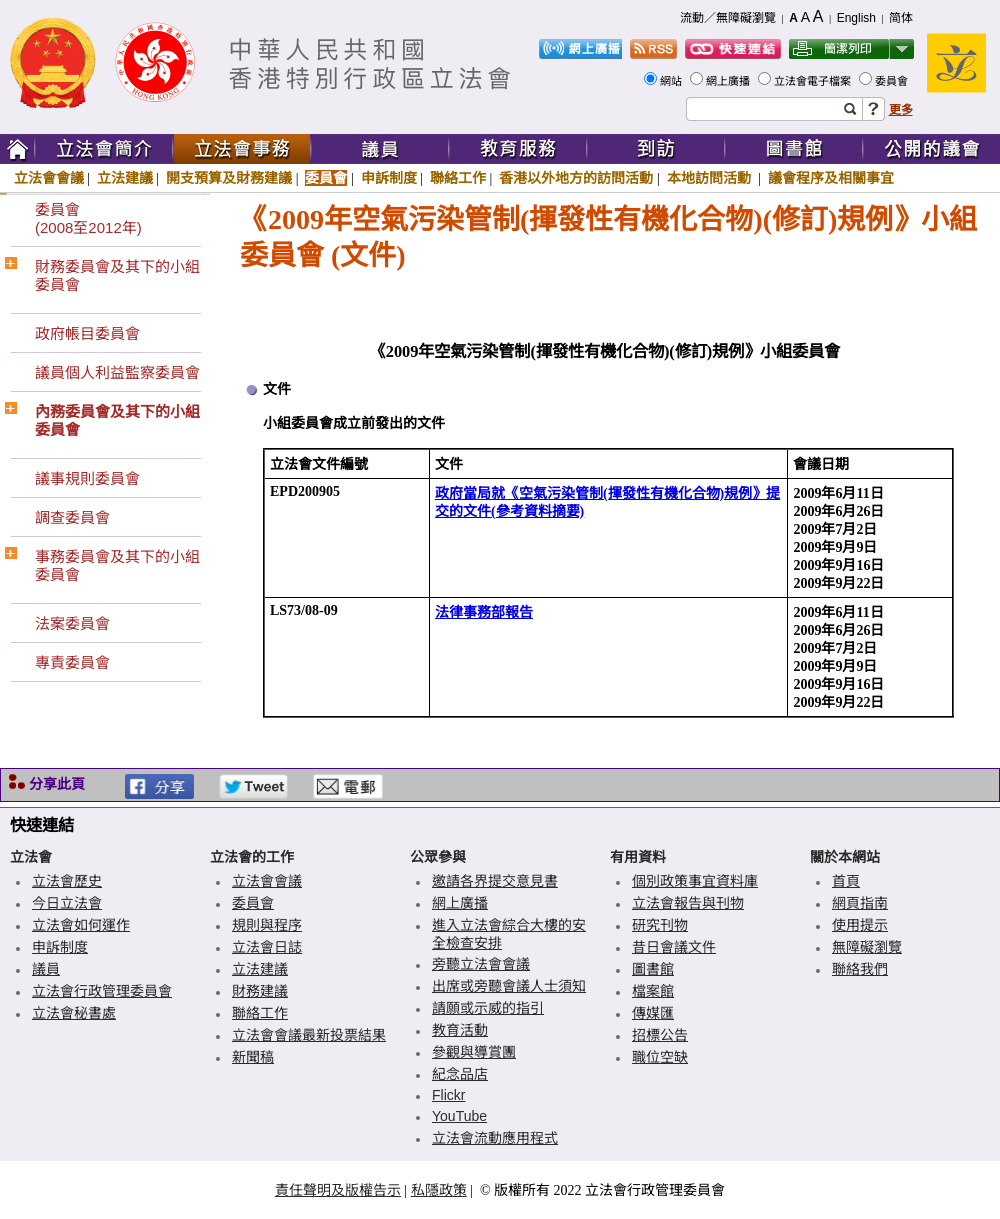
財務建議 (260, 991)
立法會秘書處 (74, 1013)
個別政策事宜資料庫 (695, 881)
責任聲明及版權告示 (338, 1190)
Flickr (448, 1095)
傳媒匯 (653, 1013)
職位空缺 (660, 1057)
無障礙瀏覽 (867, 947)
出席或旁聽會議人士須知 (509, 986)
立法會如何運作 (81, 925)
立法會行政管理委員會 (102, 991)
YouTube (459, 1116)
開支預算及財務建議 (229, 178)
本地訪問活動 (711, 178)
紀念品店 (460, 1074)
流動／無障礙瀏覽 (728, 18)
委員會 (893, 81)
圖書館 (653, 969)
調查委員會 (72, 517)
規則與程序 (267, 925)
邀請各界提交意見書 (495, 881)
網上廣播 (729, 81)
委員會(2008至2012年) (88, 218)
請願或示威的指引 (488, 1008)
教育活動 (460, 1030)
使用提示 (860, 925)
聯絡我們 (860, 969)
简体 (901, 18)
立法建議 (125, 178)
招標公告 (660, 1035)
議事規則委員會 (87, 478)
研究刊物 (660, 925)
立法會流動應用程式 (495, 1138)
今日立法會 (67, 903)
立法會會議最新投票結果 (309, 1035)
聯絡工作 (458, 178)
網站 (672, 81)
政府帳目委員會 (87, 333)
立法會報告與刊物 (688, 903)
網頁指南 (860, 903)
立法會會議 (49, 178)
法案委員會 (72, 623)
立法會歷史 (67, 881)
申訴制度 (389, 178)
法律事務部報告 (484, 612)
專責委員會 (72, 662)
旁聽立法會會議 (481, 964)
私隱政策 (439, 1190)
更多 (901, 110)
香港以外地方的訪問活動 (576, 178)
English (856, 18)
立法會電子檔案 (814, 81)
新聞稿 (253, 1057)
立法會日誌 (267, 947)
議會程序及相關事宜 (831, 178)
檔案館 (653, 991)
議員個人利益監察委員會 (117, 372)
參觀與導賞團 (474, 1052)
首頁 (846, 881)
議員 (46, 969)
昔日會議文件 (674, 947)
